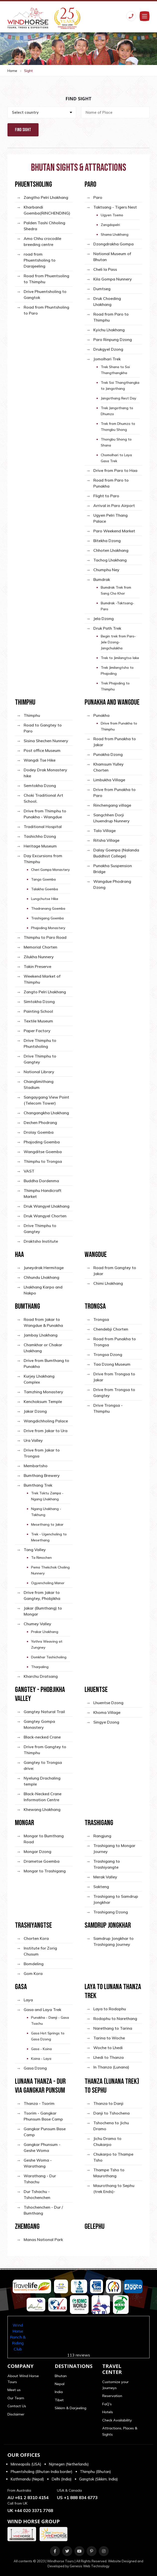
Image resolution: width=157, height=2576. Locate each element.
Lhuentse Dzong (108, 1702)
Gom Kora (33, 1973)
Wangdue (96, 1254)
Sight (28, 70)
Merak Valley (105, 1876)
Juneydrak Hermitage (44, 1267)
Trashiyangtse (33, 1925)
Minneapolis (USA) (25, 2464)
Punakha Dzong (108, 754)
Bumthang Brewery (42, 1475)
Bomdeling (34, 1963)
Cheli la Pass (105, 269)
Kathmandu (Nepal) (27, 2479)
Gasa (21, 1986)
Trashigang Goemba (47, 918)
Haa (19, 1254)
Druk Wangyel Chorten (45, 1215)
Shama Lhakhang (114, 234)
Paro (90, 184)
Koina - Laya (41, 2058)
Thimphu (25, 702)
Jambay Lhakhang (40, 1335)
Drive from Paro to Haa (115, 470)
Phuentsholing (33, 184)
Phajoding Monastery (48, 928)
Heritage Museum (40, 845)
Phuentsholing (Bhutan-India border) (41, 2471)
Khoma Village (106, 1712)
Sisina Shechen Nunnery (46, 740)
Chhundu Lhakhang (41, 1277)
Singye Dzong (106, 1722)
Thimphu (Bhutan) (95, 2471)
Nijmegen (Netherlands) (69, 2464)
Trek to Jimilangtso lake (120, 658)
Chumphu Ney (106, 569)
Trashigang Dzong (110, 1911)
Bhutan (61, 2376)
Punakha (101, 715)
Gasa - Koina (41, 2049)
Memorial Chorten (40, 947)
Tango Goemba (43, 879)
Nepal (59, 2384)
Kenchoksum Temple (43, 1401)
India (59, 2392)
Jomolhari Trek (107, 358)
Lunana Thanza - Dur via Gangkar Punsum (40, 2086)
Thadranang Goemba (48, 908)
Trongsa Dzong (107, 1354)
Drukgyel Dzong (108, 349)
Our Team (15, 2398)
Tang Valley (35, 1549)
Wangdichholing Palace (46, 1420)
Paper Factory (37, 1030)
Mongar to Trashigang (45, 1870)
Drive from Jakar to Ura (45, 1430)
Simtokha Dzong (39, 1001)
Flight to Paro (106, 495)
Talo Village (104, 830)
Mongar (24, 1822)
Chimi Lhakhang (108, 1283)
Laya (28, 1999)
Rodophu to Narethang (115, 2018)
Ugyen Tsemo (112, 215)
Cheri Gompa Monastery (50, 869)
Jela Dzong (103, 618)
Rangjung (102, 1835)
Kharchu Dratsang (41, 1676)
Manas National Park (43, 2239)
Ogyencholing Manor (47, 1583)
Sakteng (101, 1886)
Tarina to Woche (109, 2037)
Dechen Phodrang (40, 1122)
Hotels (107, 2412)
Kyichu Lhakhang (109, 329)
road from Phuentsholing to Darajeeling (39, 260)
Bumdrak (101, 579)
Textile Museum (38, 1020)
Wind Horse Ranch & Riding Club (18, 2337)
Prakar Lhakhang (44, 1631)
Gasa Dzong (35, 2068)
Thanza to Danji (108, 2103)
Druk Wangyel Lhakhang (46, 1206)
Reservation (112, 2396)
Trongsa (95, 1306)
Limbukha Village (109, 779)
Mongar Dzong (37, 1851)
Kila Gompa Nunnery (112, 279)
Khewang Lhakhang (42, 1809)
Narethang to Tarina (112, 2028)
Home (12, 70)
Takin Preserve (37, 966)
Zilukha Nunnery (39, 956)
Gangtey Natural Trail (44, 1711)
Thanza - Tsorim (39, 2103)
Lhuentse (96, 1689)
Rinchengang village (112, 805)
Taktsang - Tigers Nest (115, 207)
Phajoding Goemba (42, 1141)
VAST (29, 1171)
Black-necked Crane (42, 1737)
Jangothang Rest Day (118, 398)
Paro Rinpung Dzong (112, 339)
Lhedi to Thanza (108, 2057)
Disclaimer (15, 2414)
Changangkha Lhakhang (46, 1112)
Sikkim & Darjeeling (70, 2408)
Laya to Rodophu (109, 2008)
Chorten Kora (36, 1938)
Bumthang (27, 1306)
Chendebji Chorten (110, 1329)
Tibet (59, 2400)
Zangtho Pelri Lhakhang (46, 197)
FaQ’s (107, 2404)
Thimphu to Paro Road (45, 937)
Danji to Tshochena (111, 2113)
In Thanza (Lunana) (111, 2067)
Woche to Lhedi (108, 2047)
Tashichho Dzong (40, 836)
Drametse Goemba (41, 1861)
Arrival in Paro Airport (114, 505)
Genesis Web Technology (89, 2566)
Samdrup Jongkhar (108, 1925)
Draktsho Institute (41, 1241)
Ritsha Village (106, 840)
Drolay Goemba (38, 1132)
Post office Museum (42, 750)
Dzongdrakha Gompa (113, 243)
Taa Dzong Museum (111, 1364)
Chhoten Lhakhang (110, 550)
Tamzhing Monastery (43, 1391)
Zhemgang (27, 2226)
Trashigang (99, 1822)
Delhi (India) (62, 2479)
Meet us (14, 2390)
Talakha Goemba (44, 889)
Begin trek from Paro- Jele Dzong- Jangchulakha (118, 642)
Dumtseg (101, 288)
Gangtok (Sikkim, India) (98, 2479)
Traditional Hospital (43, 826)
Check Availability (117, 2420)
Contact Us (16, 2406)
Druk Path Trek (107, 628)
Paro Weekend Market (114, 530)
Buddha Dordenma (41, 1180)
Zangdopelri (110, 225)
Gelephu (95, 2226)
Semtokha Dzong (40, 785)
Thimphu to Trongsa (43, 1161)
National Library (39, 1071)
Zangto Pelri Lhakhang (45, 991)
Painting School (38, 1011)
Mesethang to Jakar (47, 1524)
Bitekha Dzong (107, 540)
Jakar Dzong (35, 1411)
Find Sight (23, 129)
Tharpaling (40, 1667)
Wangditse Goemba (43, 1151)
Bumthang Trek (38, 1485)
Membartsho (36, 1465)
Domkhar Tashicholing (48, 1657)
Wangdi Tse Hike (39, 760)
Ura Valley (33, 1440)
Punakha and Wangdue (112, 702)
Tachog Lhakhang (110, 560)
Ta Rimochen (41, 1557)
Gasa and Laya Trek (42, 2009)
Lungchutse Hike (44, 898)
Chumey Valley (37, 1623)
